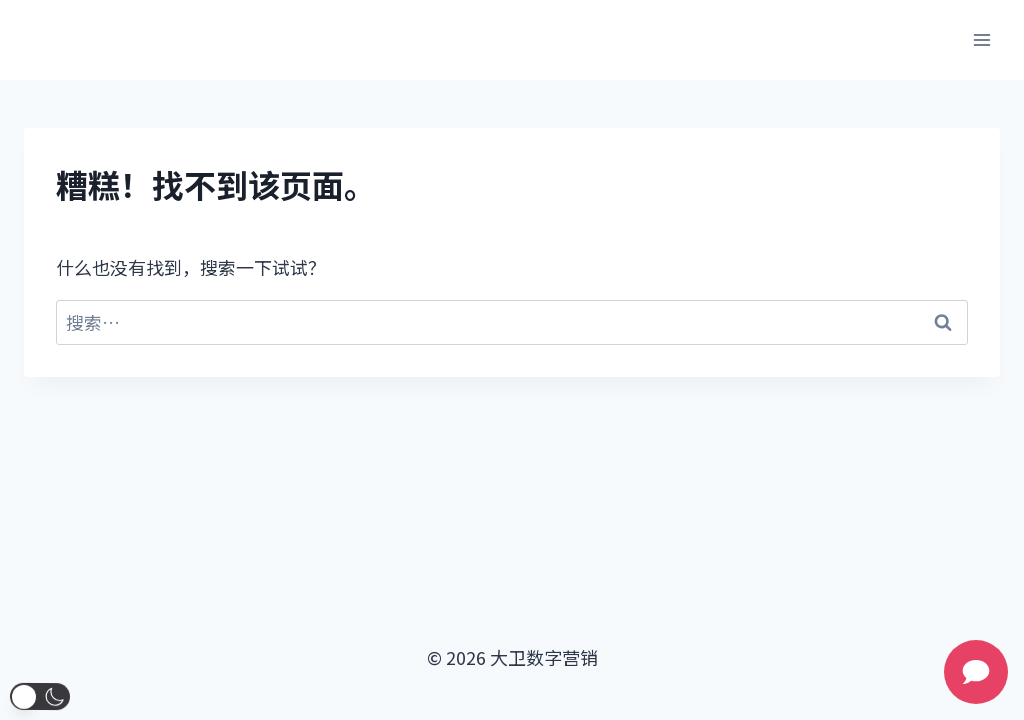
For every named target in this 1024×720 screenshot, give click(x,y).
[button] (39, 696)
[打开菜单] (981, 39)
